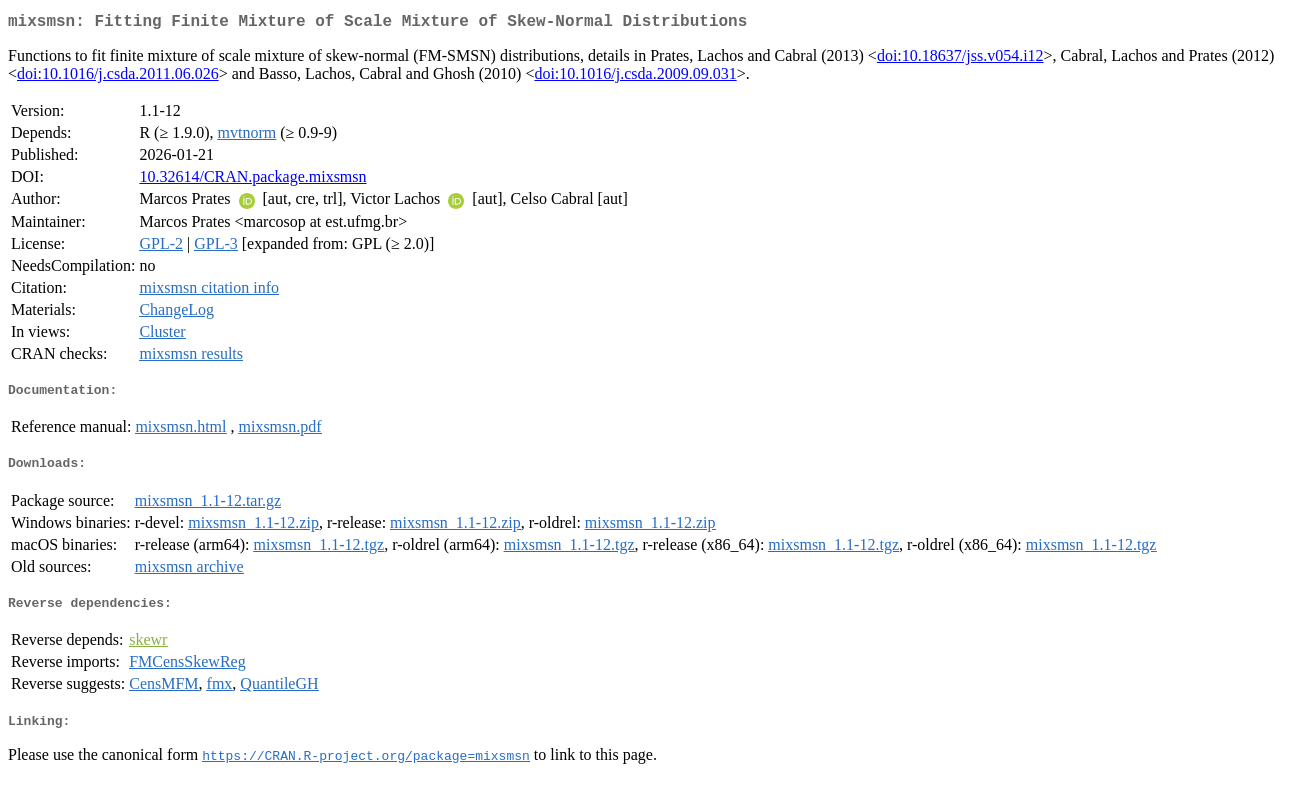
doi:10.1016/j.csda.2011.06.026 (118, 77)
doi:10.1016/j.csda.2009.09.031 (635, 77)
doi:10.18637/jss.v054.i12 (960, 59)
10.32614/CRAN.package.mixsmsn (252, 180)
